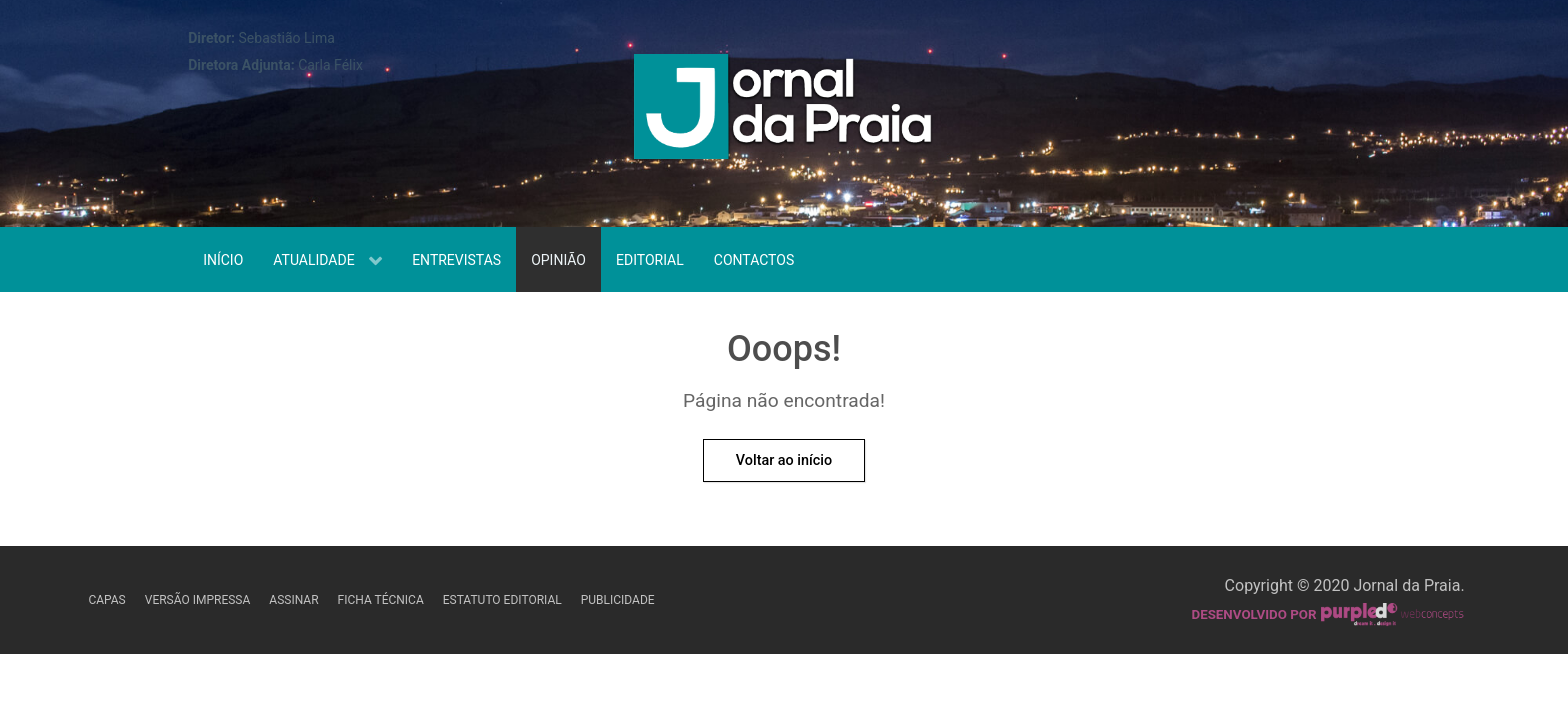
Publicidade (618, 600)
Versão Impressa (198, 600)
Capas (106, 600)
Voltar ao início (784, 460)
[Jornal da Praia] (784, 112)
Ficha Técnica (381, 600)
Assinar (293, 600)
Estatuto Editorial (502, 600)
